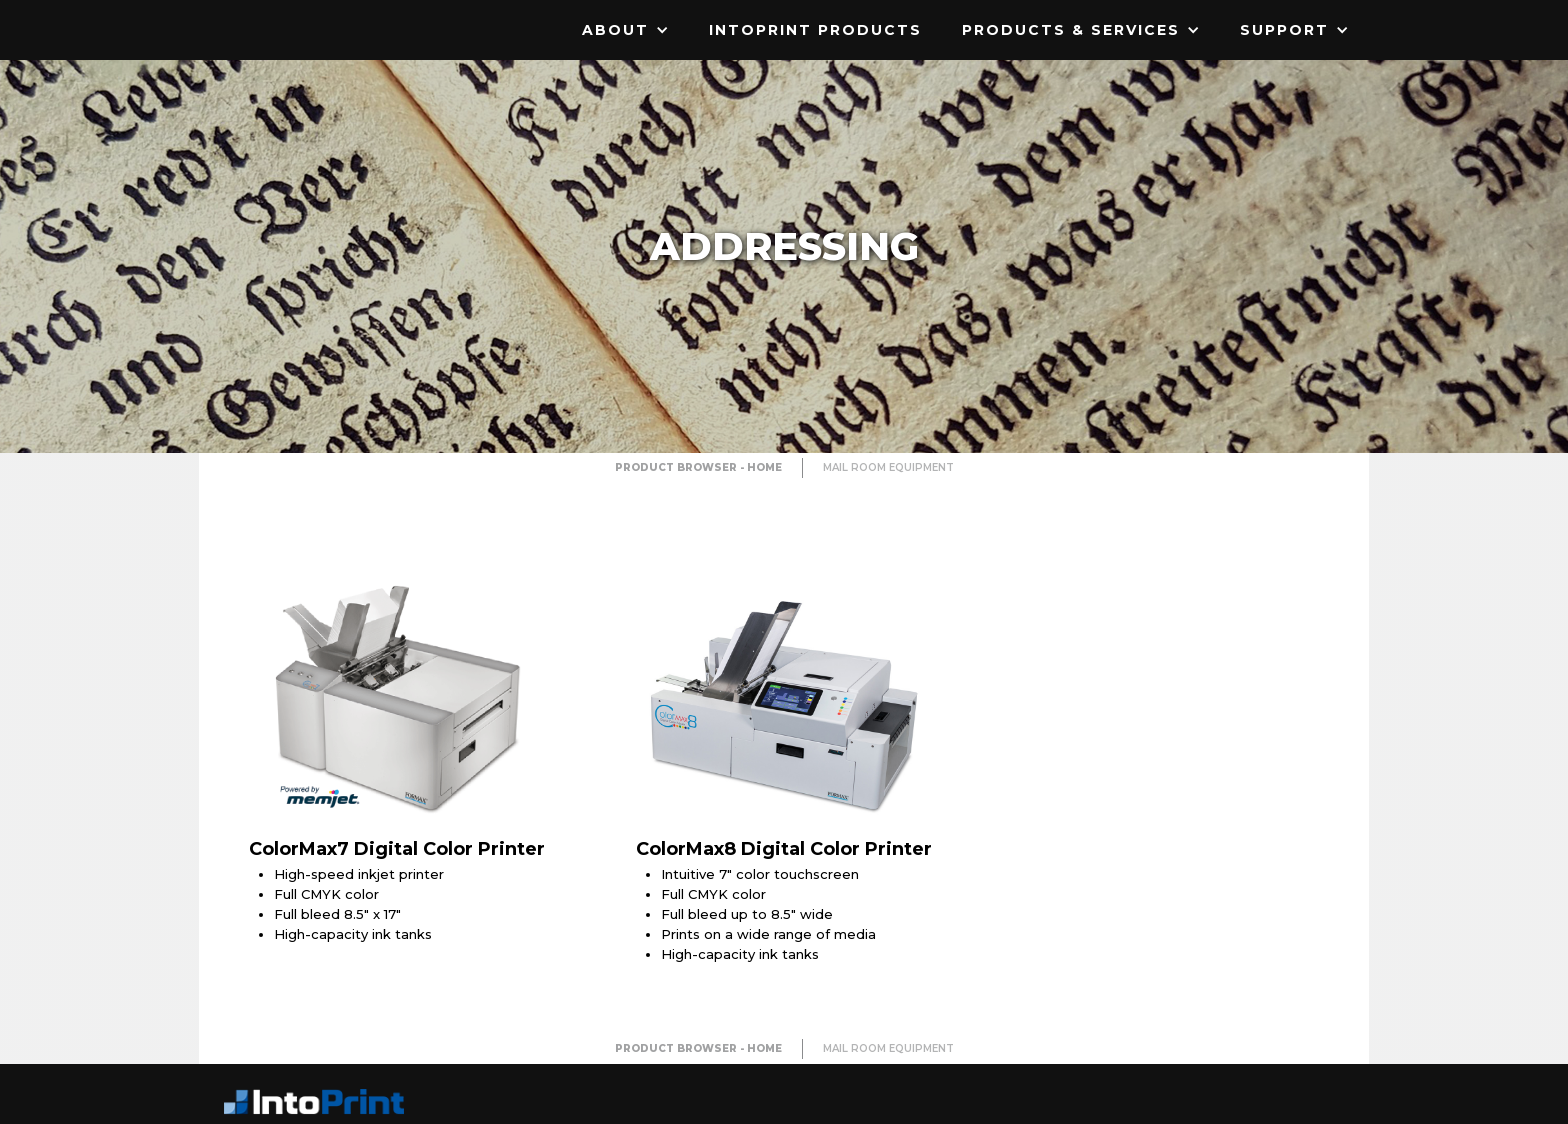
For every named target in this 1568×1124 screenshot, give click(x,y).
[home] (324, 15)
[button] (625, 30)
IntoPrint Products (815, 30)
